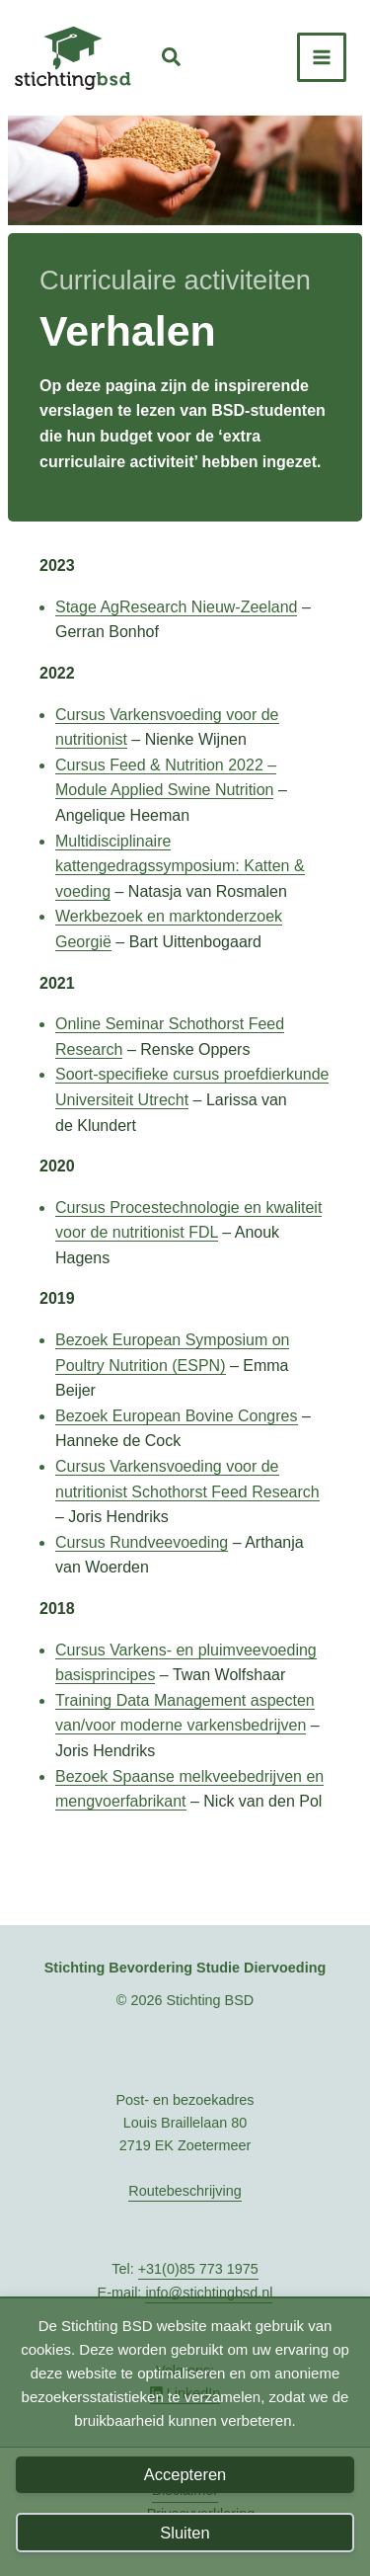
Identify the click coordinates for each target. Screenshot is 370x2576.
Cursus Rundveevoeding (141, 1542)
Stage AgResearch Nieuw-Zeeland (176, 607)
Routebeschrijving (184, 2191)
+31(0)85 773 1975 (198, 2269)
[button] (172, 59)
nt (179, 1801)
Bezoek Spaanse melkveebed (159, 1776)
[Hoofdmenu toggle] (321, 57)
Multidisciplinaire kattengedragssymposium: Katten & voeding (180, 866)
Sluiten (184, 2532)
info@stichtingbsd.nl (208, 2292)
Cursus (82, 765)
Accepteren (185, 2474)
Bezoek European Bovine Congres (176, 1416)
